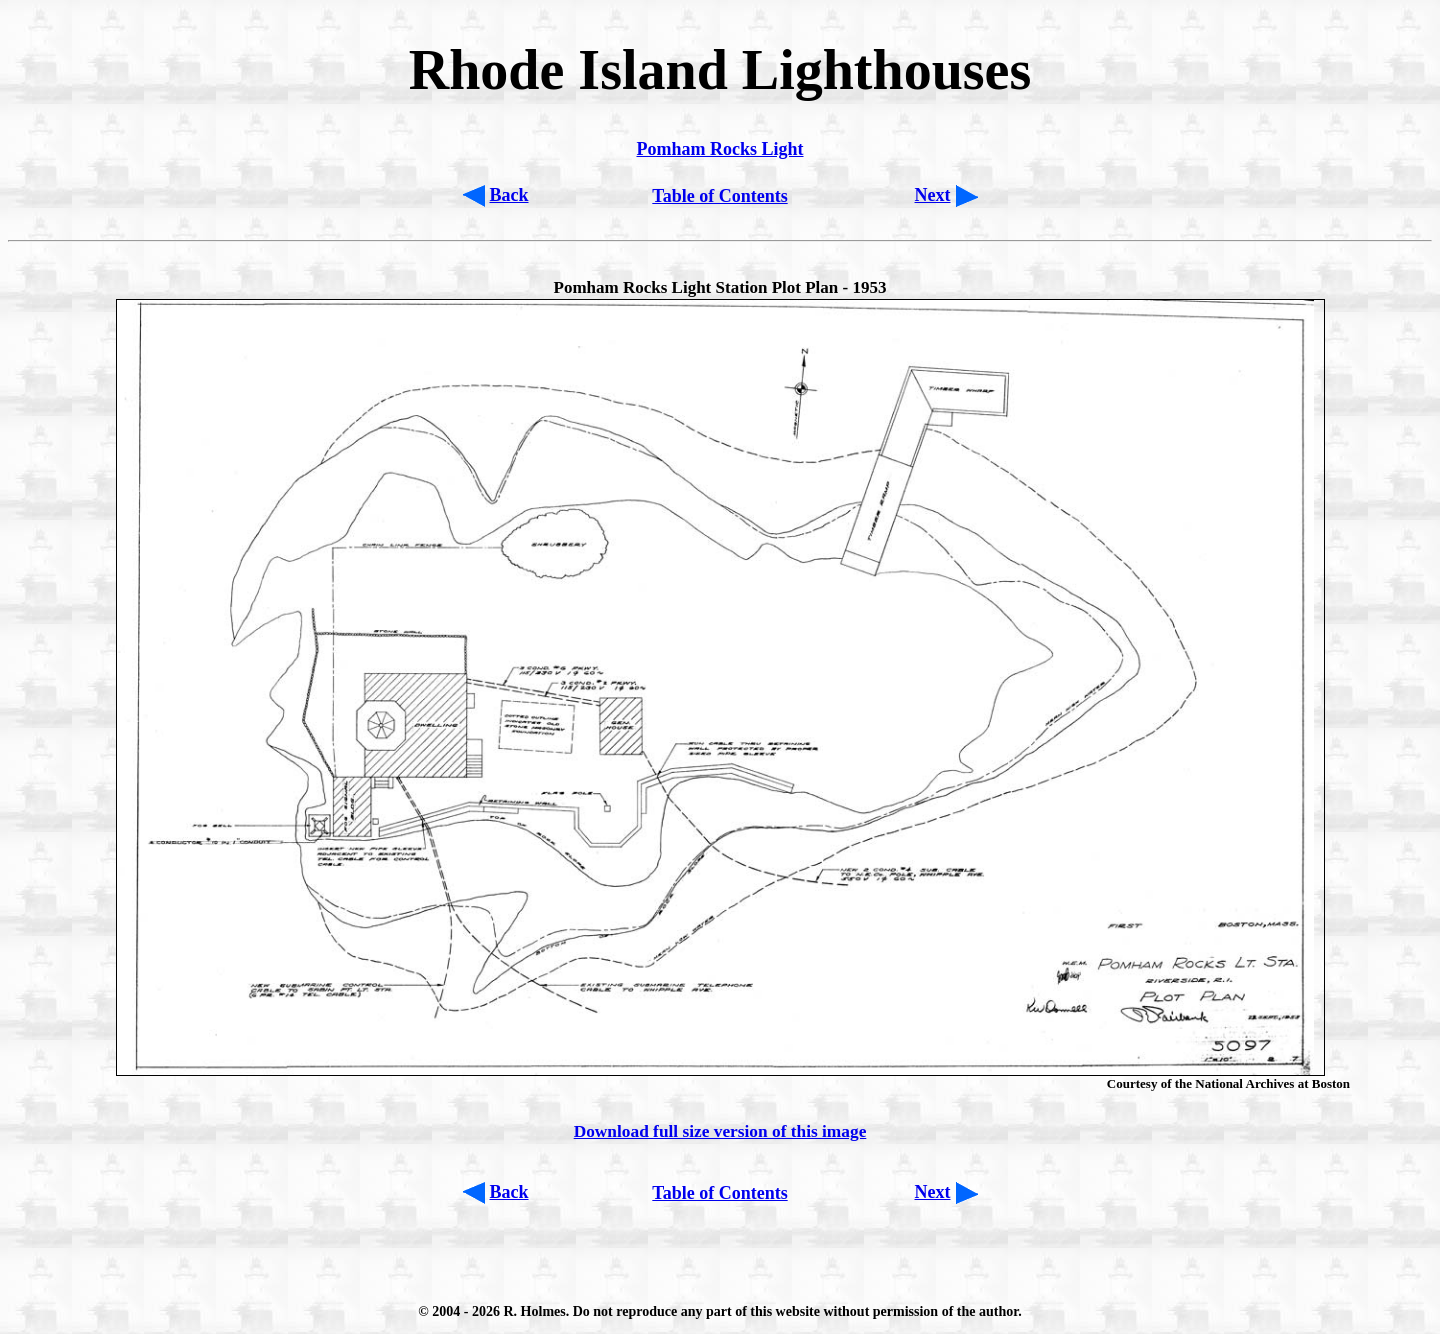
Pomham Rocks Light (719, 149)
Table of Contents (719, 196)
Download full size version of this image (720, 1131)
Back (509, 195)
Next (933, 195)
